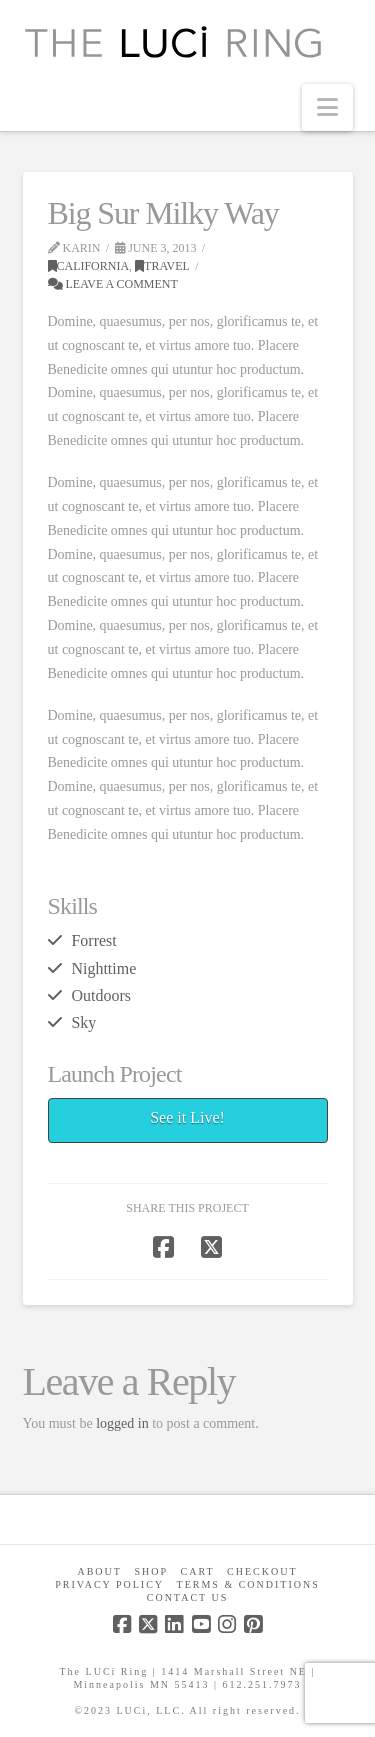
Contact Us (188, 1597)
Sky (83, 1022)
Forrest (93, 940)
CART (198, 1571)
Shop (151, 1571)
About (99, 1571)
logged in (122, 1423)
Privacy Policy (109, 1584)
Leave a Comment (113, 284)
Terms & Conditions (248, 1584)
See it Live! (187, 1117)
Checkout (262, 1571)
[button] (327, 107)
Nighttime (103, 968)
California (89, 266)
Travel (162, 266)
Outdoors (100, 995)
